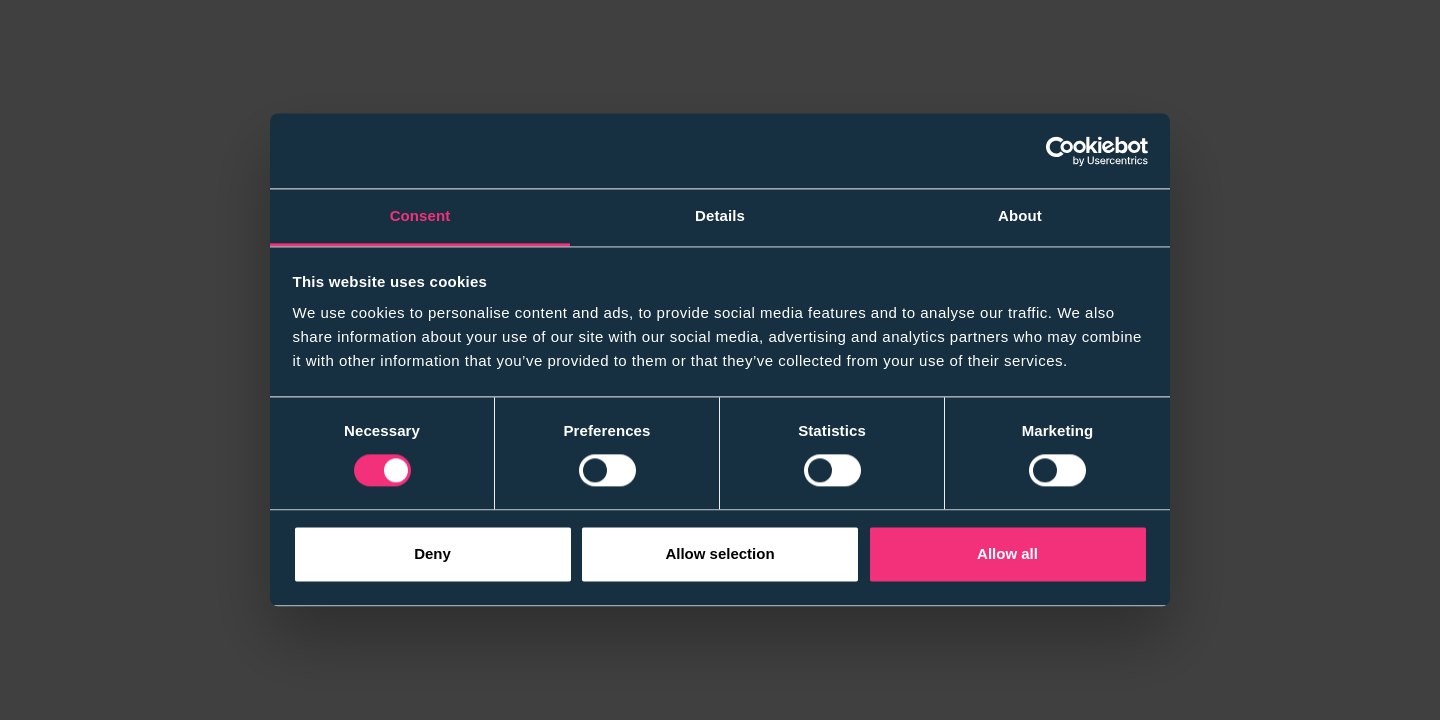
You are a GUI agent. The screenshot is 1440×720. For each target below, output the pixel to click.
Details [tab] (720, 215)
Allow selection (719, 553)
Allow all (1007, 553)
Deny (432, 553)
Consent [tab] (420, 215)
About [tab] (1020, 215)
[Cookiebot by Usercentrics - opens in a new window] (1060, 151)
